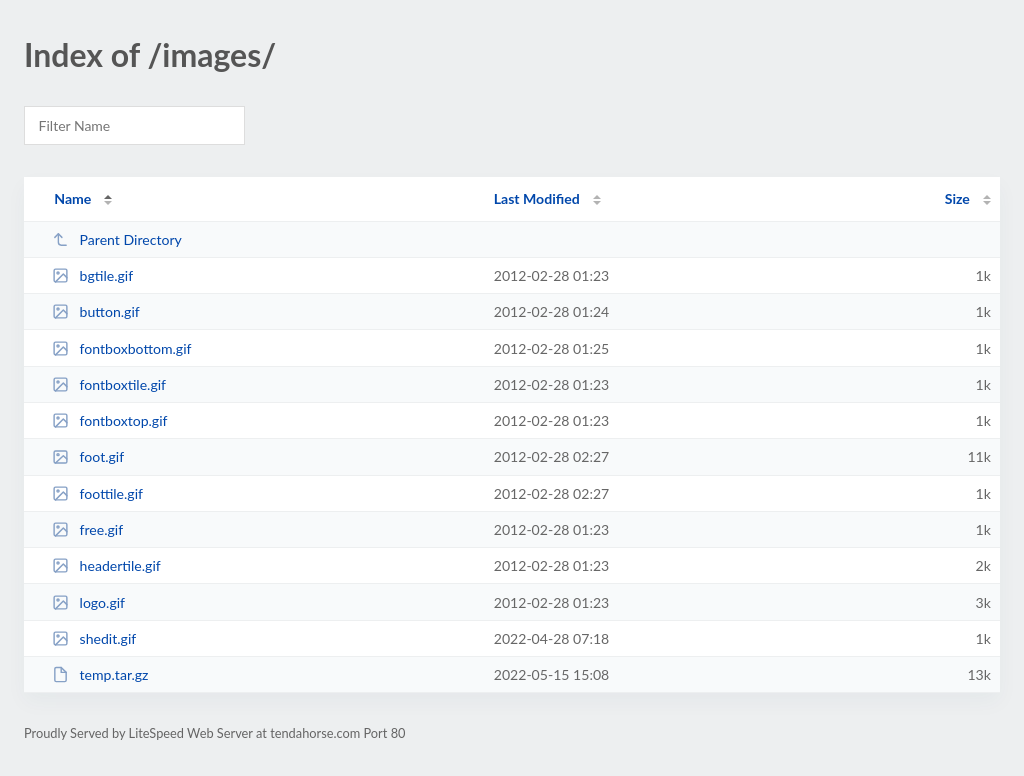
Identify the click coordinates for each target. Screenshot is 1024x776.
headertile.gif (106, 565)
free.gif (87, 529)
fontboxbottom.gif (121, 348)
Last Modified (537, 198)
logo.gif (88, 602)
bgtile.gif (92, 275)
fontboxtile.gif (109, 384)
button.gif (96, 311)
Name (72, 198)
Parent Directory (117, 239)
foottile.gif (97, 493)
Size (957, 198)
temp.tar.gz (100, 674)
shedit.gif (94, 638)
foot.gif (88, 456)
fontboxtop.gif (109, 420)
